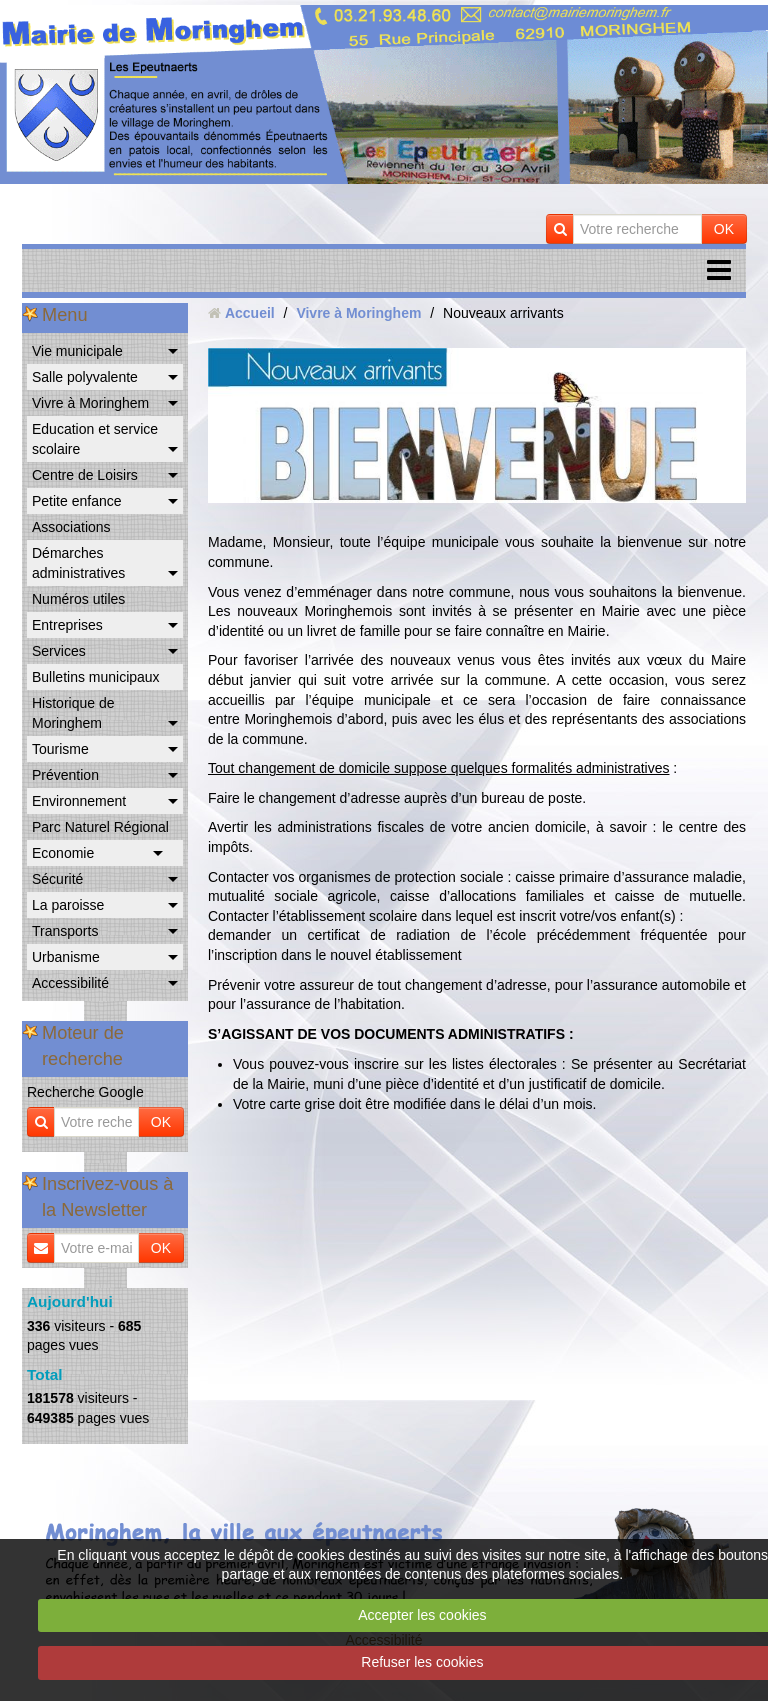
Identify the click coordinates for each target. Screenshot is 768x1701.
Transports (65, 931)
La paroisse (68, 905)
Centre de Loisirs (85, 475)
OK (724, 229)
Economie (63, 853)
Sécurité (57, 879)
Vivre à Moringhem (90, 403)
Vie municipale (77, 351)
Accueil (250, 313)
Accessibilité (70, 983)
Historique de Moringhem (73, 713)
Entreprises (67, 625)
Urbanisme (66, 957)
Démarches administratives (78, 563)
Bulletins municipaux (96, 677)
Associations (71, 527)
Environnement (79, 801)
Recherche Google (85, 1092)
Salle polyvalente (85, 377)
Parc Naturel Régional (100, 827)
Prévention (65, 775)
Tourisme (60, 749)
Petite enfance (77, 501)
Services (59, 651)
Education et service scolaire (95, 439)
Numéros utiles (78, 599)
